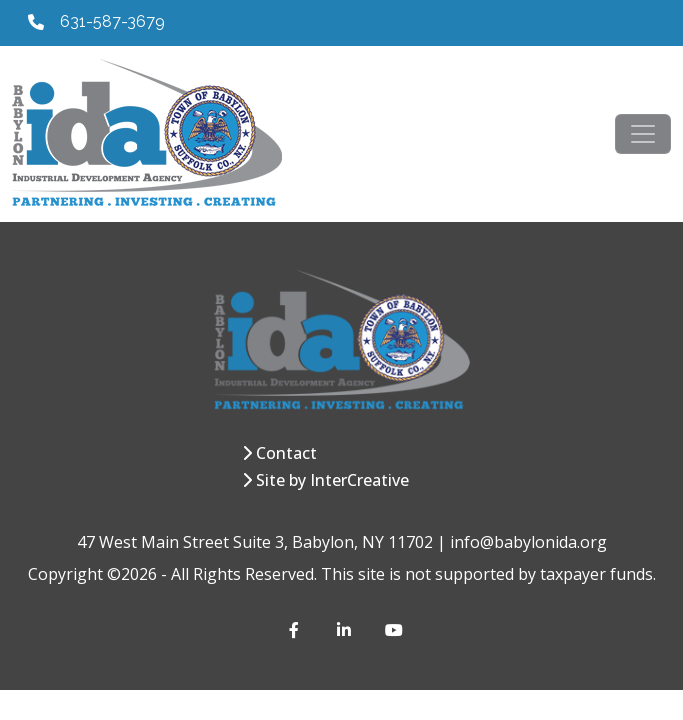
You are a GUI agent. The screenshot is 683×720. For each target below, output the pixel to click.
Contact (286, 453)
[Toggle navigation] (643, 134)
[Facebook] (297, 630)
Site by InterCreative (332, 480)
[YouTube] (393, 630)
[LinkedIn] (345, 630)
